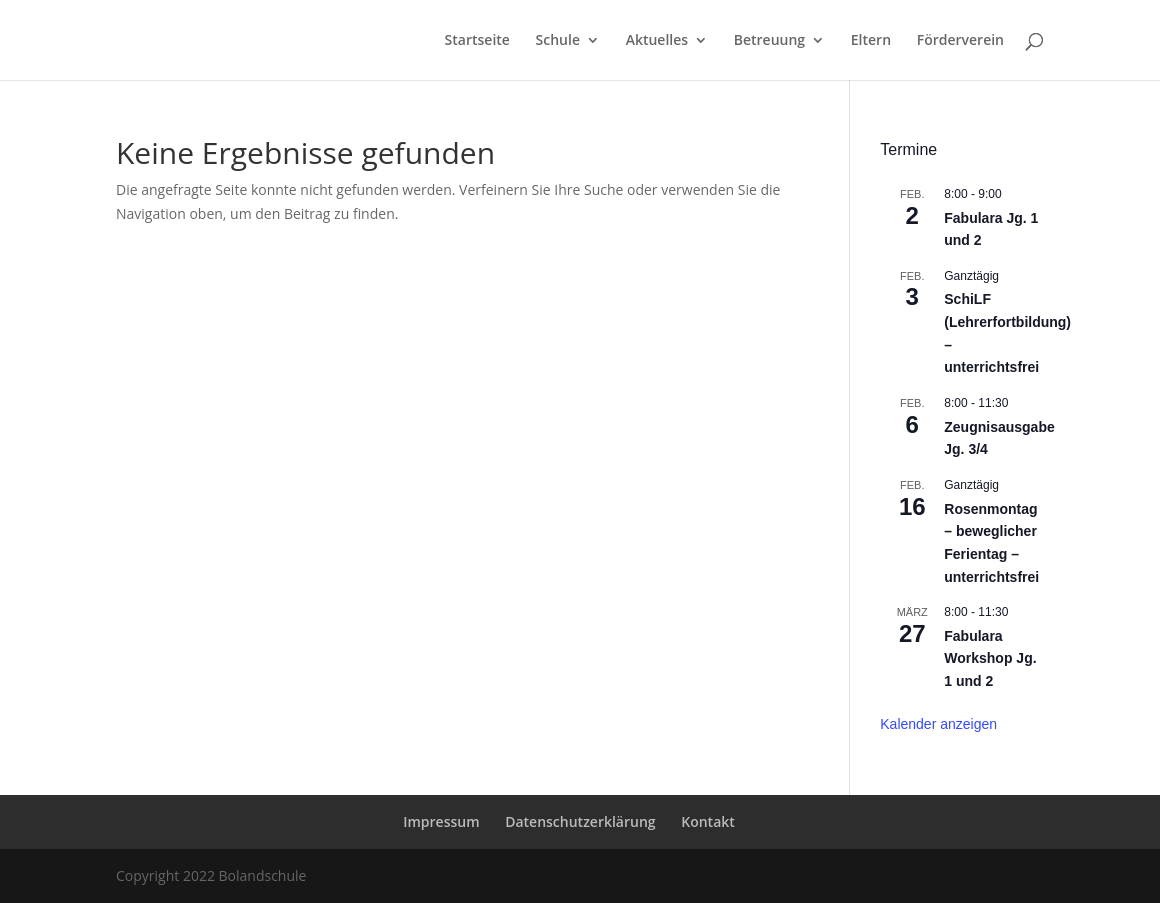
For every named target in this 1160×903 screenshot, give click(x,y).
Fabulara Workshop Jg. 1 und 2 (990, 658)
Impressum (441, 821)
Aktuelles (657, 41)
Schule (558, 41)
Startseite (477, 41)
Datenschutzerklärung (580, 821)
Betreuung (769, 41)
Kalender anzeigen (938, 724)
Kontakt (708, 821)
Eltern (871, 41)
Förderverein (960, 41)
